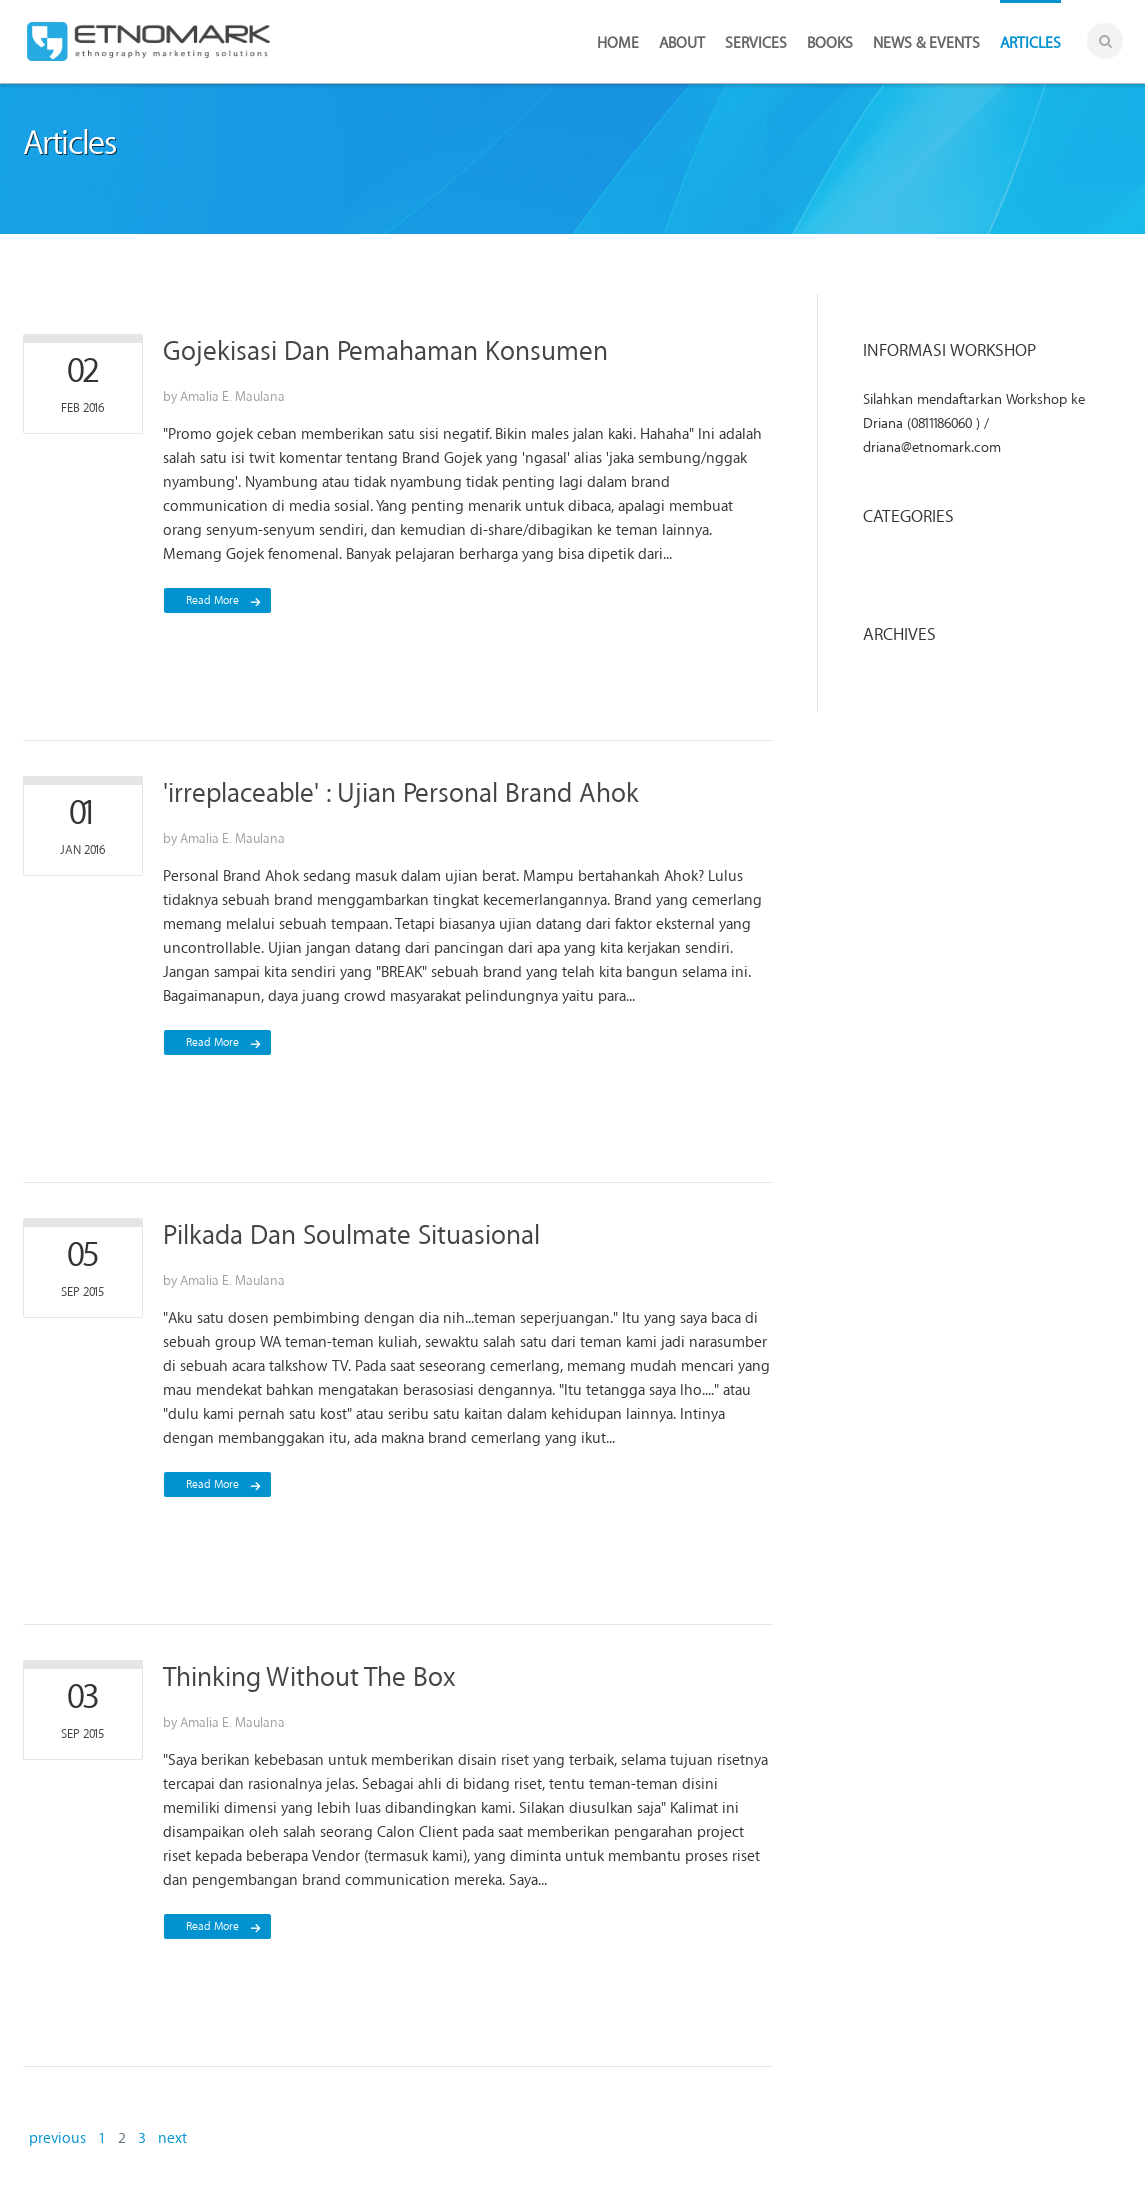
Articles (1030, 43)
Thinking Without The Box (309, 1677)
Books (830, 43)
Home (618, 43)
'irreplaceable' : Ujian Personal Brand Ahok (401, 793)
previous (57, 2138)
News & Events (926, 43)
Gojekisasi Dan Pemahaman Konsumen (385, 351)
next (172, 2138)
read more (212, 600)
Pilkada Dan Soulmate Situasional (351, 1235)
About (682, 43)
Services (756, 43)
